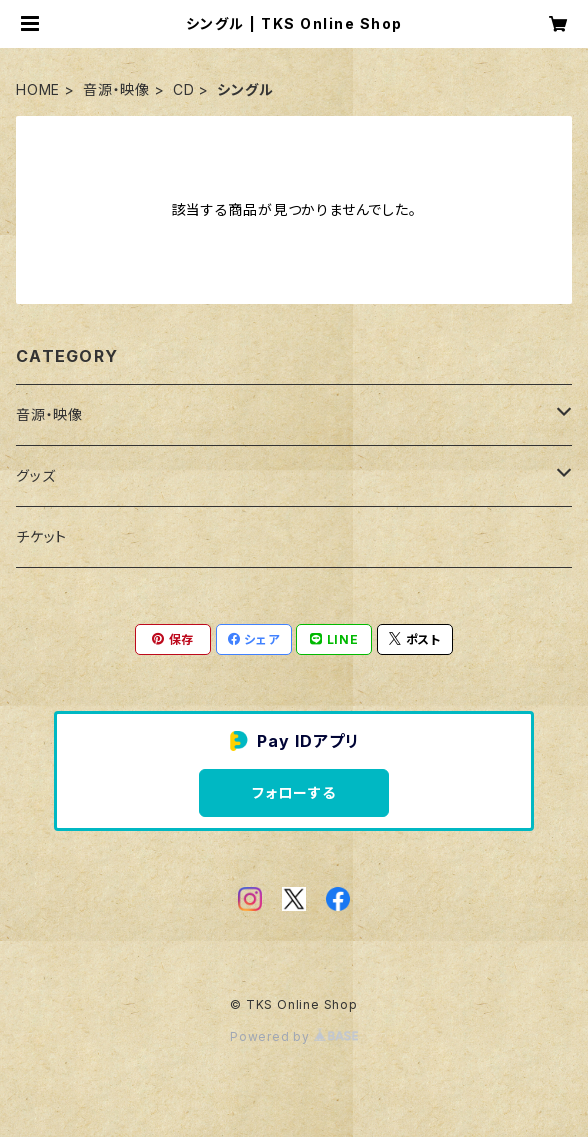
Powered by (294, 1036)
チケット (41, 536)
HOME (38, 89)
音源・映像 (116, 89)
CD (184, 89)
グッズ (35, 475)
